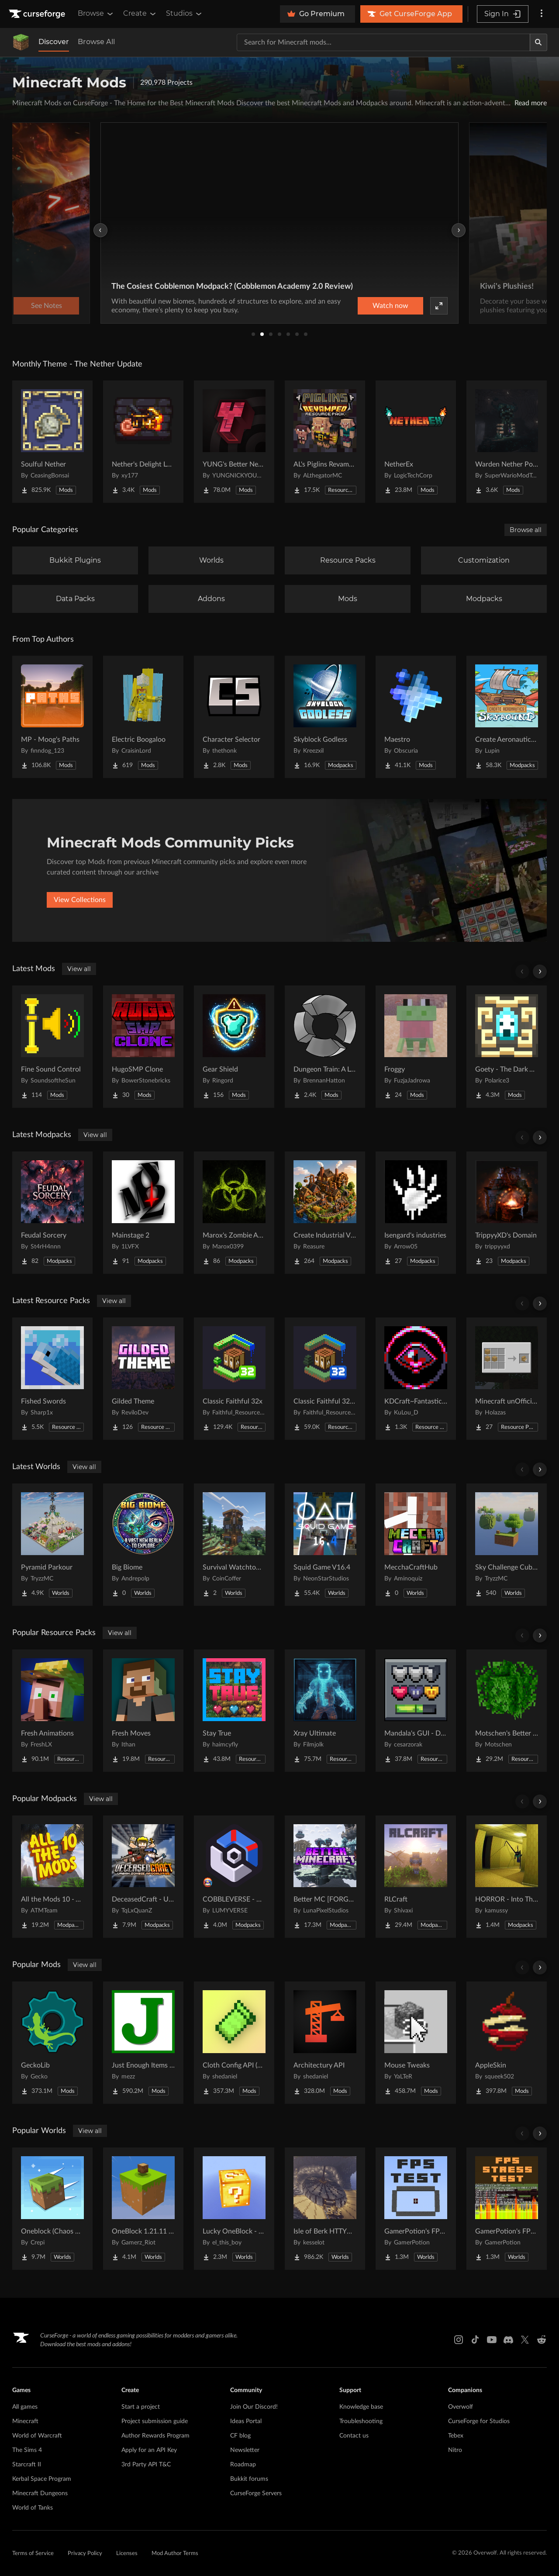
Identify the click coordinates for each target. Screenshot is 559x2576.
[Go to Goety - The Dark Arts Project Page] (506, 1046)
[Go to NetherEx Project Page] (416, 441)
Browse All (96, 42)
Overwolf (460, 2407)
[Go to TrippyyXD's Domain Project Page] (506, 1212)
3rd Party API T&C (146, 2465)
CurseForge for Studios (479, 2421)
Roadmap (243, 2465)
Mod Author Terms (175, 2553)
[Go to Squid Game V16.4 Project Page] (325, 1544)
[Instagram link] (458, 2339)
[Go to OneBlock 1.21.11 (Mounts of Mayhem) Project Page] (143, 2208)
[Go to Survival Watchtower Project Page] (234, 1544)
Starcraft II (26, 2465)
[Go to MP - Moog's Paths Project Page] (52, 717)
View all (79, 969)
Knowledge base (361, 2407)
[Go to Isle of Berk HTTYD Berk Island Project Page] (325, 2208)
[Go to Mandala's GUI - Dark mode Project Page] (416, 1710)
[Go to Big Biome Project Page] (143, 1544)
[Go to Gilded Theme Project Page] (143, 1378)
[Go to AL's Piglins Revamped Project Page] (325, 441)
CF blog (240, 2436)
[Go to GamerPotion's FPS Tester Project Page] (416, 2208)
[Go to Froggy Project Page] (416, 1046)
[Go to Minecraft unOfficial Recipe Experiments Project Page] (506, 1378)
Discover (53, 42)
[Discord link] (508, 2339)
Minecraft (25, 2421)
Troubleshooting (361, 2421)
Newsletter (244, 2450)
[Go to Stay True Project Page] (234, 1710)
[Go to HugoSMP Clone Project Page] (143, 1046)
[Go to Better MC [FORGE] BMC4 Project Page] (325, 1876)
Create (140, 13)
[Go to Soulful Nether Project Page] (52, 441)
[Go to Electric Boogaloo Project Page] (143, 717)
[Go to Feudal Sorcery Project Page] (52, 1212)
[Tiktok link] (475, 2339)
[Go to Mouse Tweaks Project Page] (416, 2042)
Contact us (354, 2436)
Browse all (526, 530)
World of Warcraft (37, 2436)
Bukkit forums (249, 2479)
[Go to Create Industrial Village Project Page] (325, 1212)
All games (25, 2407)
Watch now (390, 305)
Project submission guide (154, 2421)
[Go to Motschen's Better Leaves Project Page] (506, 1710)
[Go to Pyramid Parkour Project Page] (52, 1544)
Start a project (140, 2407)
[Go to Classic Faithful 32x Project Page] (234, 1378)
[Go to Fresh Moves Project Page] (143, 1710)
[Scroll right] (540, 972)
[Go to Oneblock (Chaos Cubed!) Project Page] (52, 2208)
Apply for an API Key (149, 2450)
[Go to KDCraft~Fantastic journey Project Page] (416, 1378)
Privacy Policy (85, 2553)
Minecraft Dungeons (40, 2493)
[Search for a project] (383, 42)
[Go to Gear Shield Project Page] (234, 1046)
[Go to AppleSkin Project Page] (506, 2042)
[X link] (525, 2339)
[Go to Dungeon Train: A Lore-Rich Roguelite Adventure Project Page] (325, 1046)
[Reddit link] (541, 2339)
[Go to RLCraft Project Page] (416, 1876)
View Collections (80, 899)
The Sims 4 (27, 2450)
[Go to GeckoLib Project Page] (52, 2042)
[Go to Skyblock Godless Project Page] (325, 717)
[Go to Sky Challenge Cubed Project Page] (506, 1544)
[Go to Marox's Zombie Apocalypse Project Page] (234, 1212)
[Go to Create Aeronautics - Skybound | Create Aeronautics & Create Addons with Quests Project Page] (506, 717)
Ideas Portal (246, 2421)
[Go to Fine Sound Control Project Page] (52, 1046)
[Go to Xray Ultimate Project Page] (325, 1710)
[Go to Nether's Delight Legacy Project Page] (143, 441)
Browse (96, 13)
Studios (184, 13)
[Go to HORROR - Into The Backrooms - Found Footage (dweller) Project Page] (506, 1876)
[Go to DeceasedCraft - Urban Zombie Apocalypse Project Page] (143, 1876)
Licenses (127, 2553)
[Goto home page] (38, 14)
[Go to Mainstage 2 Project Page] (143, 1212)
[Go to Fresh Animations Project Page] (52, 1710)
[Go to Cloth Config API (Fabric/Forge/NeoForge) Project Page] (234, 2042)
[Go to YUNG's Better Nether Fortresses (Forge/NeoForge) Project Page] (234, 441)
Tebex (455, 2436)
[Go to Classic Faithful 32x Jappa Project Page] (325, 1378)
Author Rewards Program (155, 2436)
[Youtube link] (492, 2339)
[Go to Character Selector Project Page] (234, 717)
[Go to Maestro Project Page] (416, 717)
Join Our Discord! (254, 2407)
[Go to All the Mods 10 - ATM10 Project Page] (52, 1876)
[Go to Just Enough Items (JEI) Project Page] (143, 2042)
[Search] (538, 42)
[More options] (541, 14)
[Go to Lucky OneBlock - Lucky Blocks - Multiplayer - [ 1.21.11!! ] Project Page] (234, 2208)
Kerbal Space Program (41, 2479)
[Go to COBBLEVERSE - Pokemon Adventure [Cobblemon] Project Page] (234, 1876)
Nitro (455, 2450)
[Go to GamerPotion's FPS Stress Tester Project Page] (506, 2208)
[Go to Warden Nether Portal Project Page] (506, 441)
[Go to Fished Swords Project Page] (52, 1378)
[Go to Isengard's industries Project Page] (416, 1212)
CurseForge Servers (256, 2493)
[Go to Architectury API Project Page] (325, 2042)
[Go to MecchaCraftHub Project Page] (416, 1544)
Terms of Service (33, 2553)
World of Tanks (32, 2508)
